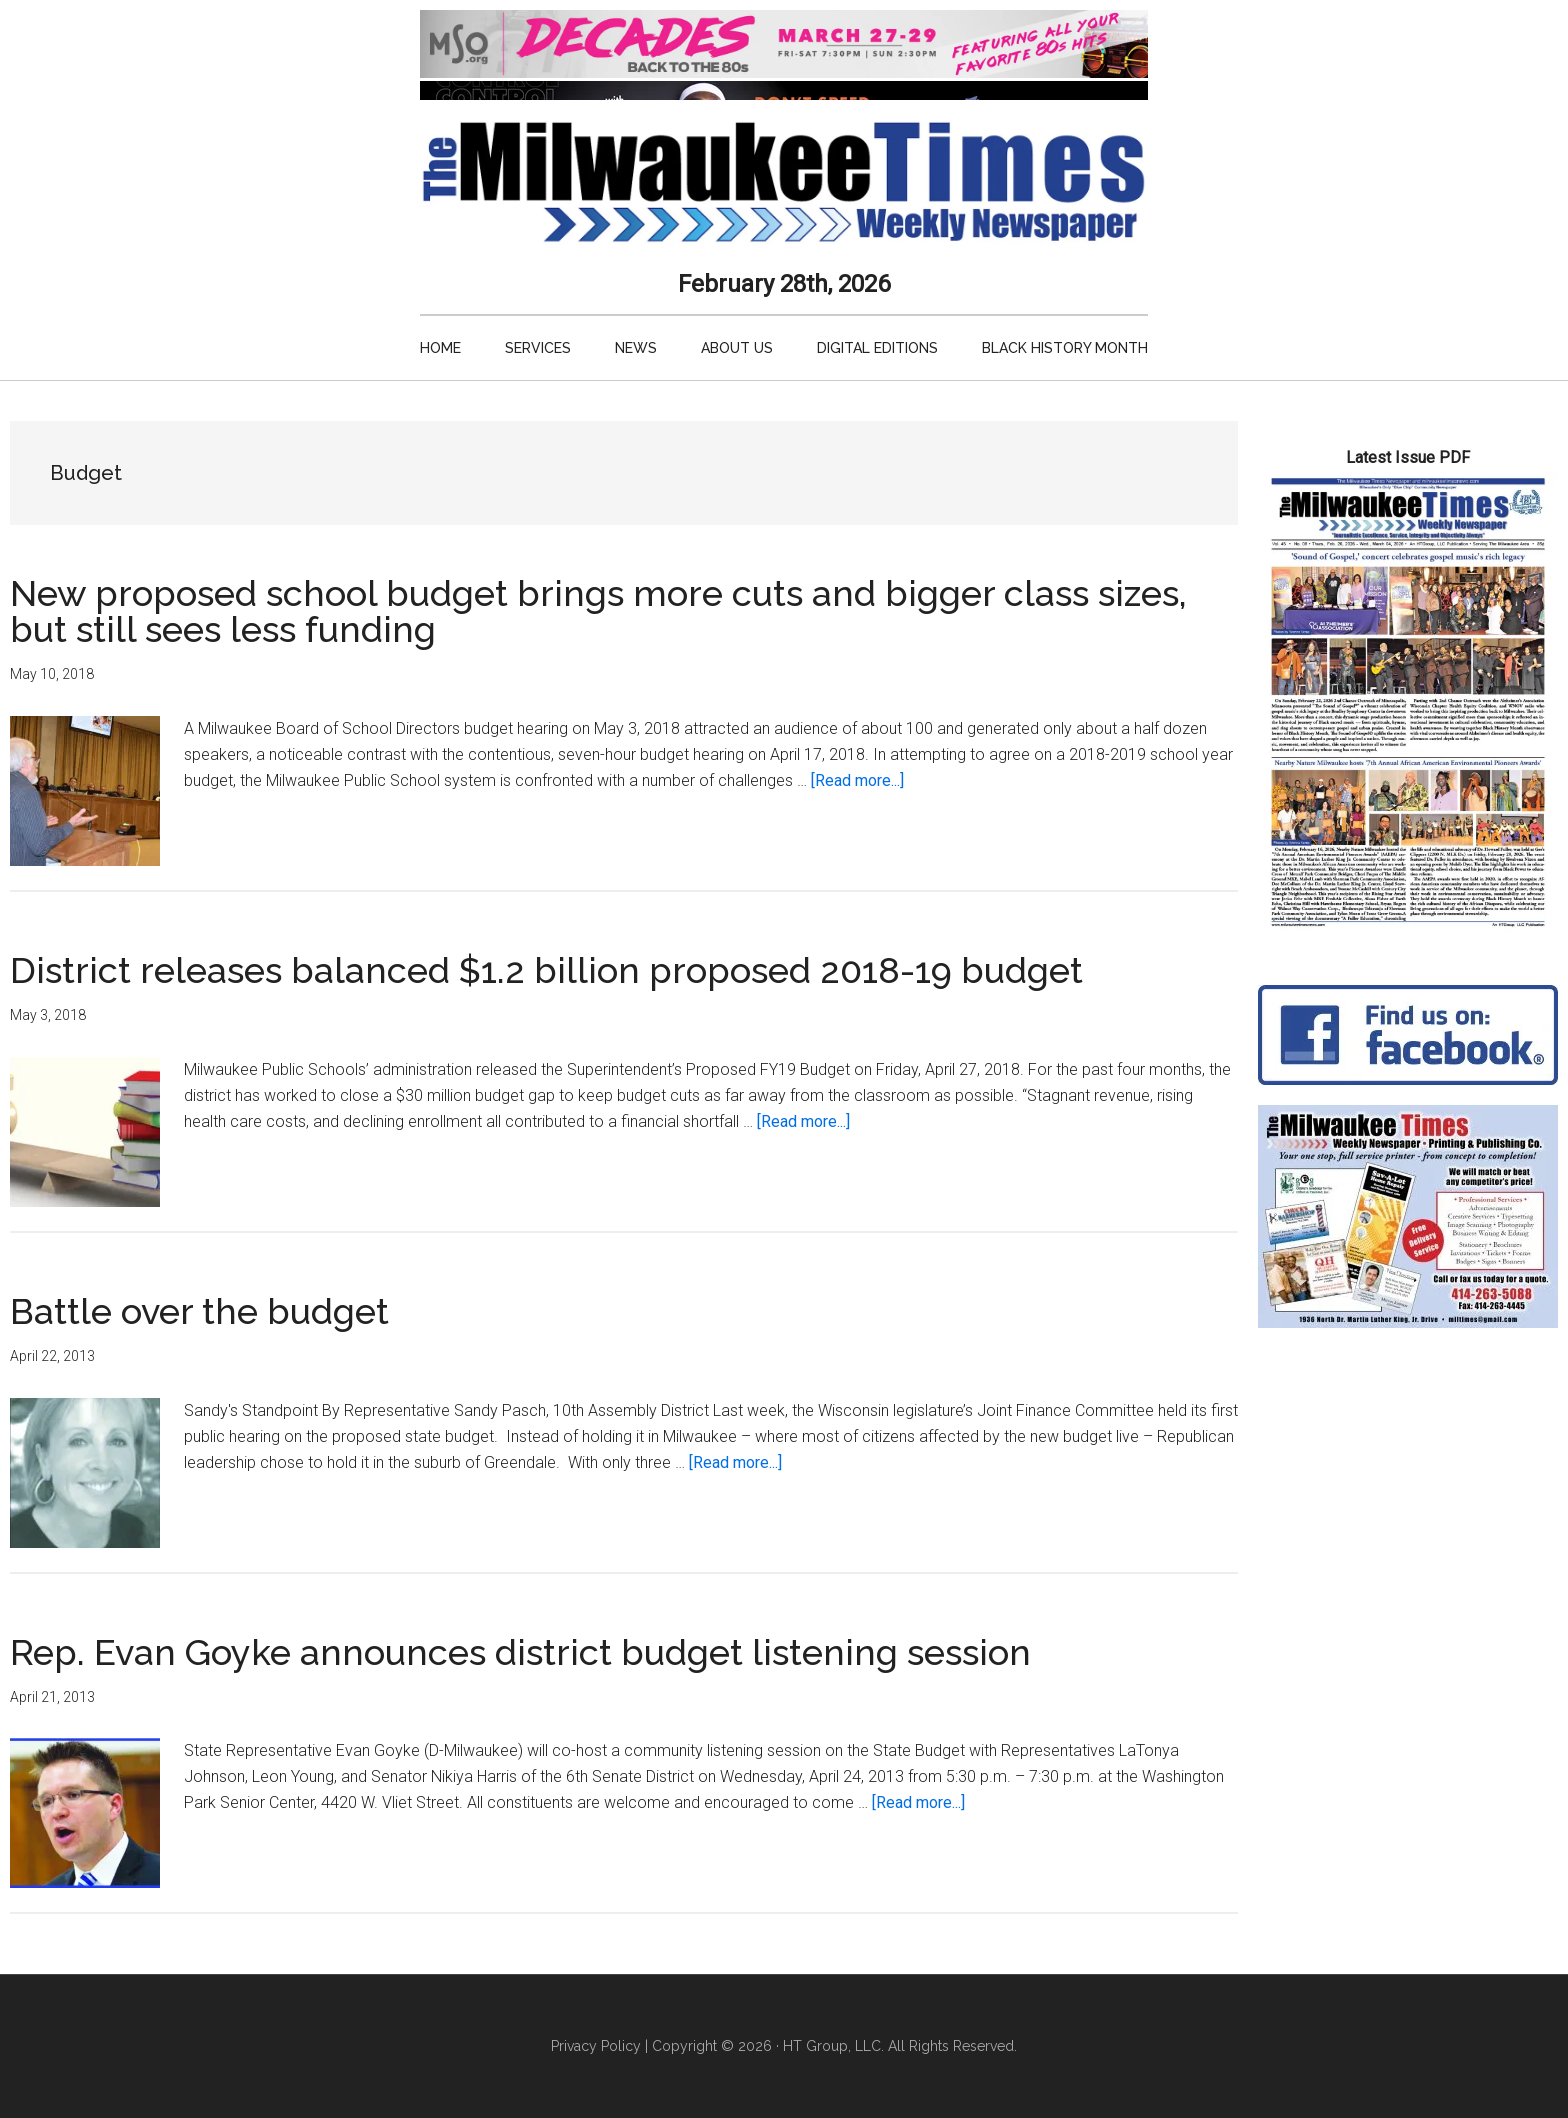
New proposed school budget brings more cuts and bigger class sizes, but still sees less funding (598, 611)
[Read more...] (857, 780)
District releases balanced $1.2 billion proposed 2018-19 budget (546, 970)
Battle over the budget (199, 1311)
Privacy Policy (596, 2046)
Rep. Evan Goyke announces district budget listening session (520, 1652)
